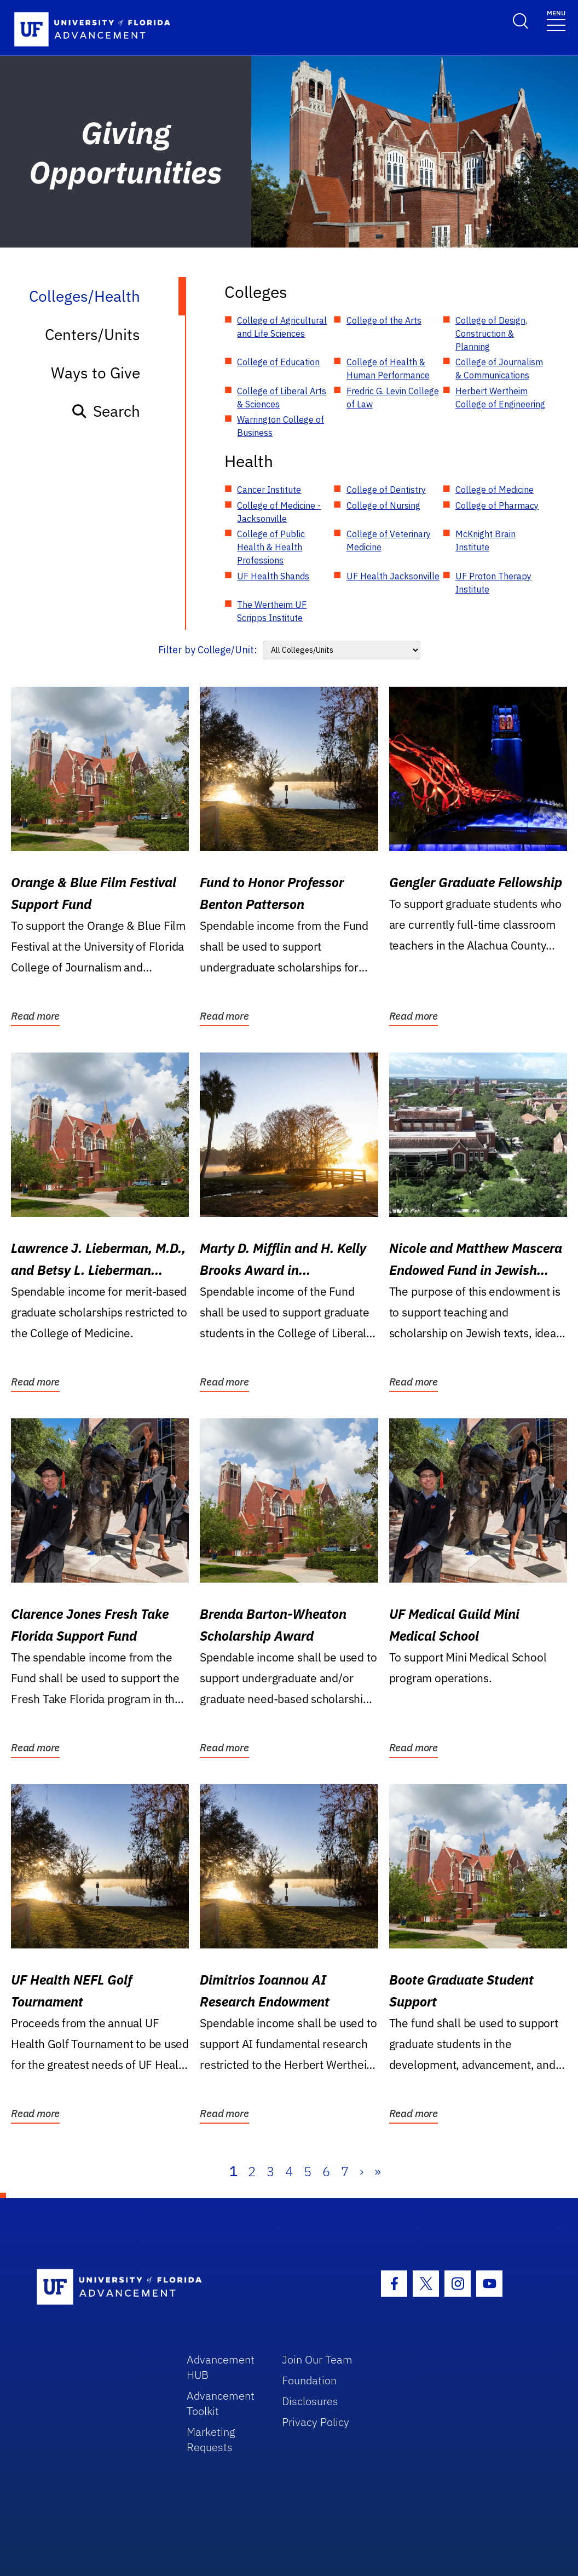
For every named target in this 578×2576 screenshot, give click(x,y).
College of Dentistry (386, 489)
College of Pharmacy (497, 505)
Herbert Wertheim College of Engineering (500, 398)
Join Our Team (317, 2359)
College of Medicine (494, 489)
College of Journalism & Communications (499, 369)
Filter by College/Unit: (207, 649)
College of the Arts (383, 320)
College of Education (278, 362)
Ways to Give (95, 373)
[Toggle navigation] (556, 19)
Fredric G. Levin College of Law (392, 398)
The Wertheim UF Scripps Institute (272, 611)
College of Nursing (383, 505)
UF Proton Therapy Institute (493, 583)
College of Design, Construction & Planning (491, 333)
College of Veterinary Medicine (388, 540)
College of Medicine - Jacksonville (279, 512)
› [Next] (361, 2171)
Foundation (309, 2380)
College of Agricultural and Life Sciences (282, 327)
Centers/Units (92, 334)
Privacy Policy (315, 2421)
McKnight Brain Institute (485, 540)
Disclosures (310, 2401)
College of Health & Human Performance (388, 369)
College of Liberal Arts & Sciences (281, 398)
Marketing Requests (211, 2439)
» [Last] (377, 2171)
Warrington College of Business (280, 426)
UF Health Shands (273, 576)
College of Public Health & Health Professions (271, 547)
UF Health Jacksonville (393, 576)
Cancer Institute (269, 489)
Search (105, 411)
